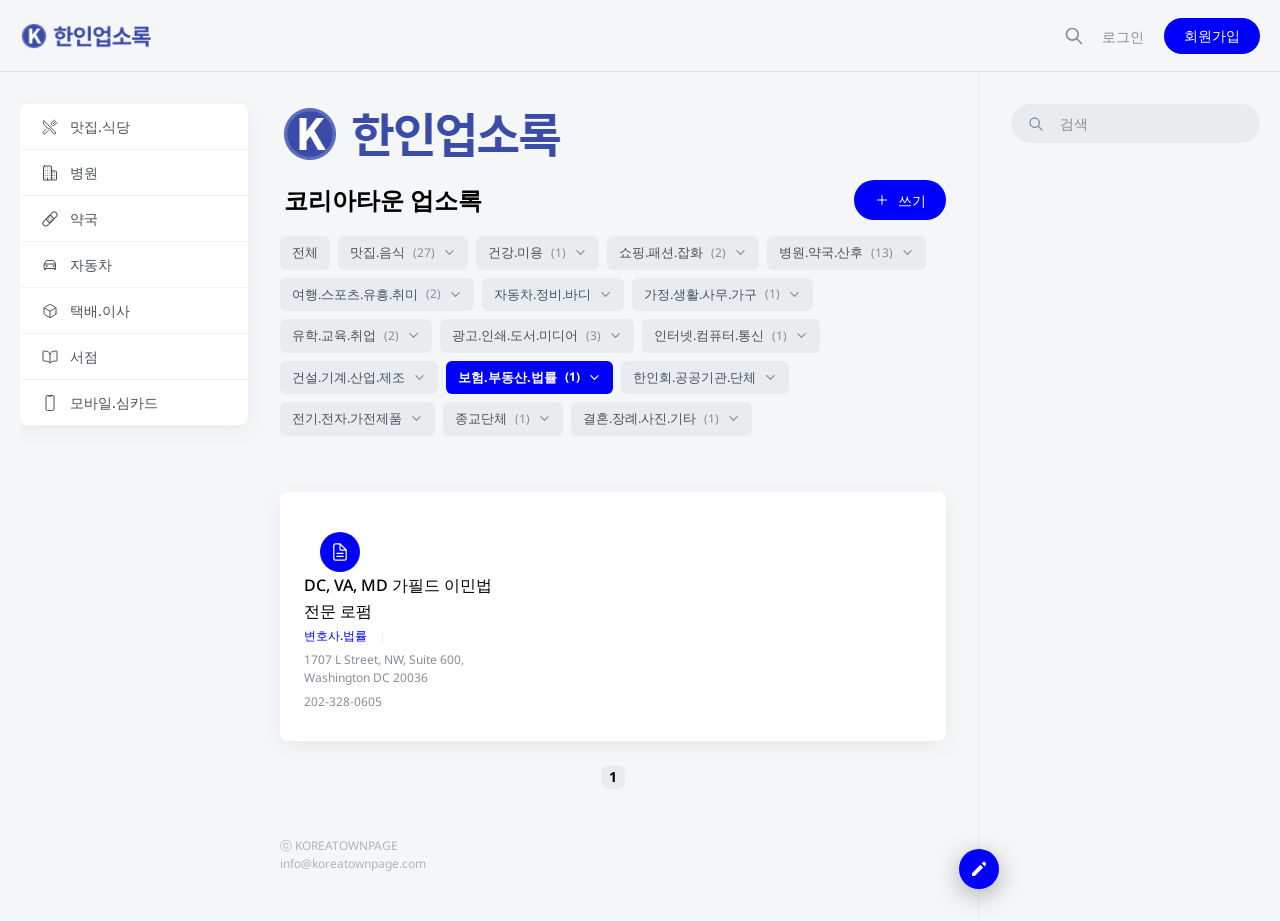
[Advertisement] (1135, 459)
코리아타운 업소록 (383, 199)
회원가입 (1212, 35)
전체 (305, 252)
